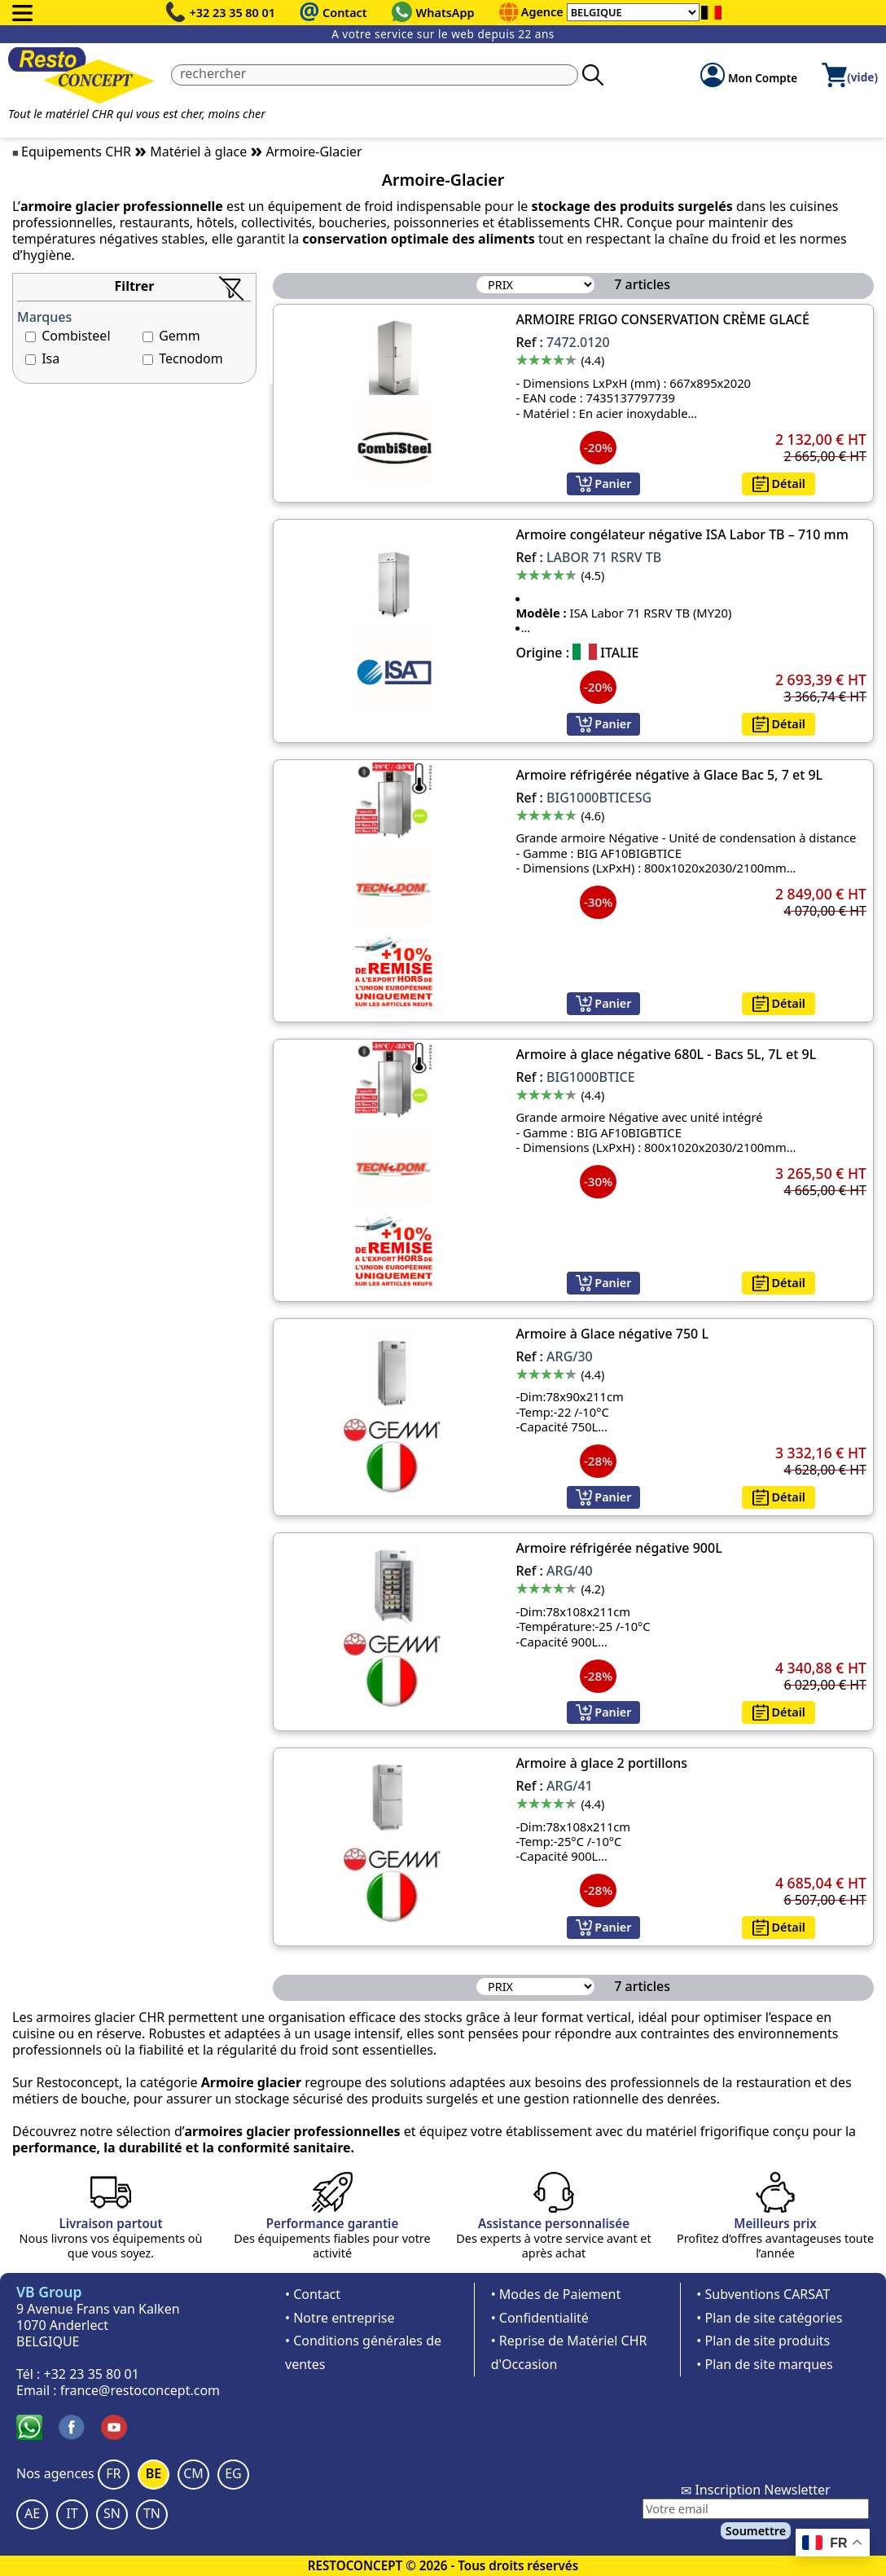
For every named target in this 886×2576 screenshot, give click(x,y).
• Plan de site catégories (769, 2318)
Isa (50, 358)
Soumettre (756, 2531)
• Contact (312, 2294)
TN (151, 2513)
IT (71, 2513)
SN (112, 2513)
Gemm (179, 336)
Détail (778, 483)
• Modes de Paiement (556, 2294)
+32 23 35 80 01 (233, 12)
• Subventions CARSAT (763, 2294)
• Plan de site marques (764, 2364)
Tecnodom (191, 358)
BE (153, 2473)
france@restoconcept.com (140, 2390)
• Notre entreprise (340, 2318)
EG (233, 2473)
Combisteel (76, 336)
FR (113, 2473)
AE (32, 2513)
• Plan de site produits (763, 2341)
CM (193, 2473)
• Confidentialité (540, 2318)
